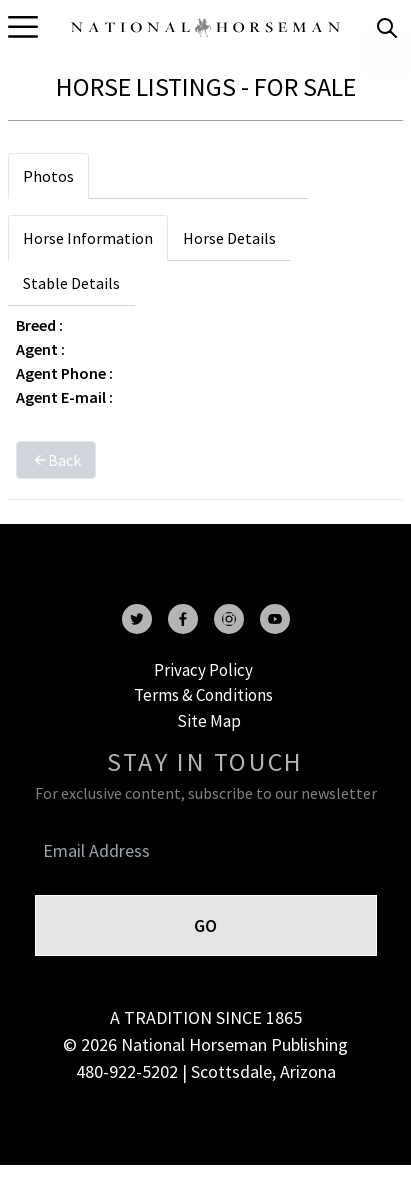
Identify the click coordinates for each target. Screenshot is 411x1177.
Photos (48, 176)
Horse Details (229, 238)
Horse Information (88, 238)
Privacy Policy (203, 670)
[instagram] (229, 619)
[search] (387, 28)
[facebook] (183, 619)
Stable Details (71, 283)
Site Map (209, 721)
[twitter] (137, 619)
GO (205, 925)
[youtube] (275, 619)
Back (56, 460)
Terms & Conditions (203, 695)
